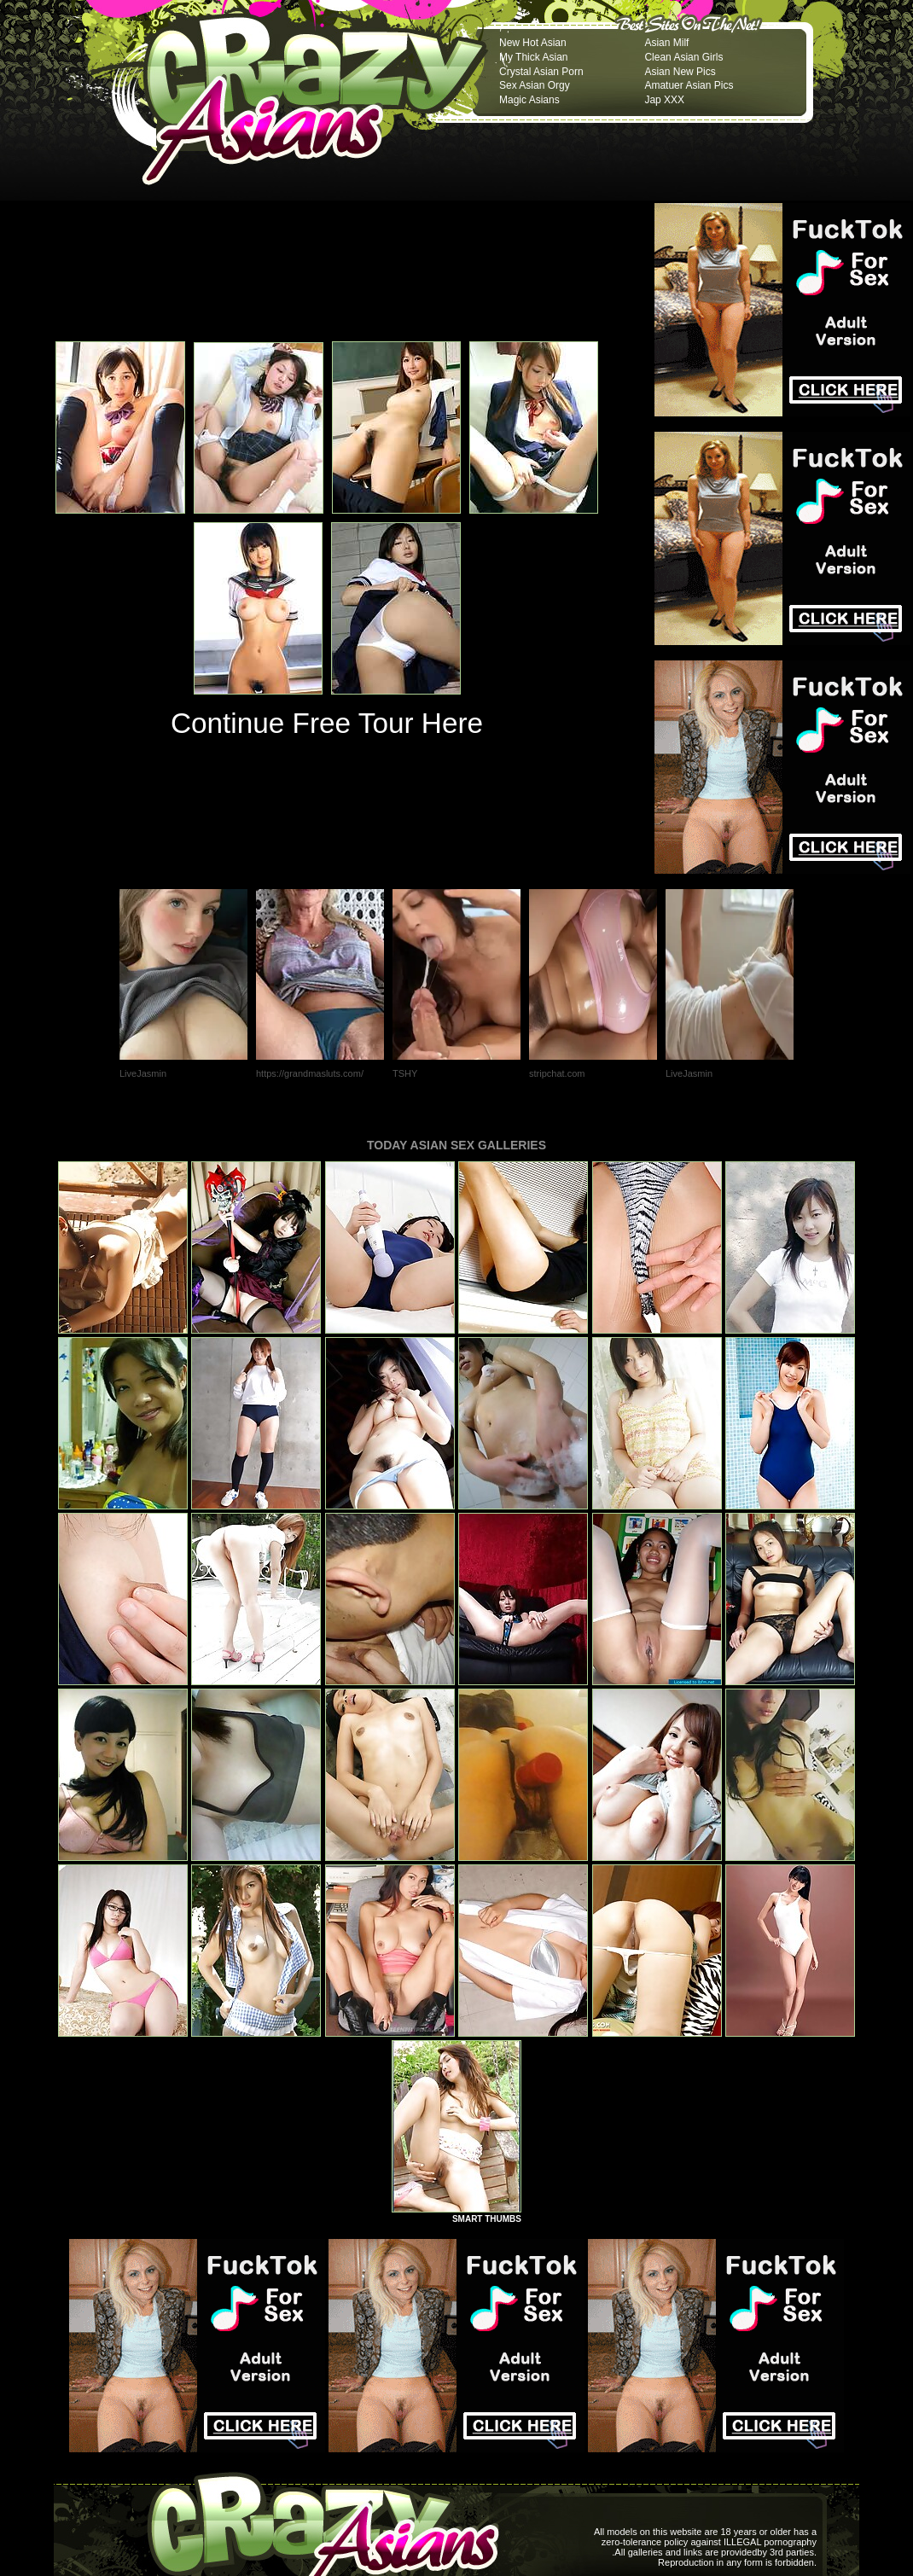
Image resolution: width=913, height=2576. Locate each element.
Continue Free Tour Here (327, 723)
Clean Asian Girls (683, 57)
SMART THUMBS (486, 2219)
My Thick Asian (533, 57)
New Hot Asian (533, 43)
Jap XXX (664, 100)
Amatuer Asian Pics (688, 85)
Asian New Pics (679, 72)
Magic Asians (529, 100)
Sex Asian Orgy (534, 85)
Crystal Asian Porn (541, 72)
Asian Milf (666, 43)
